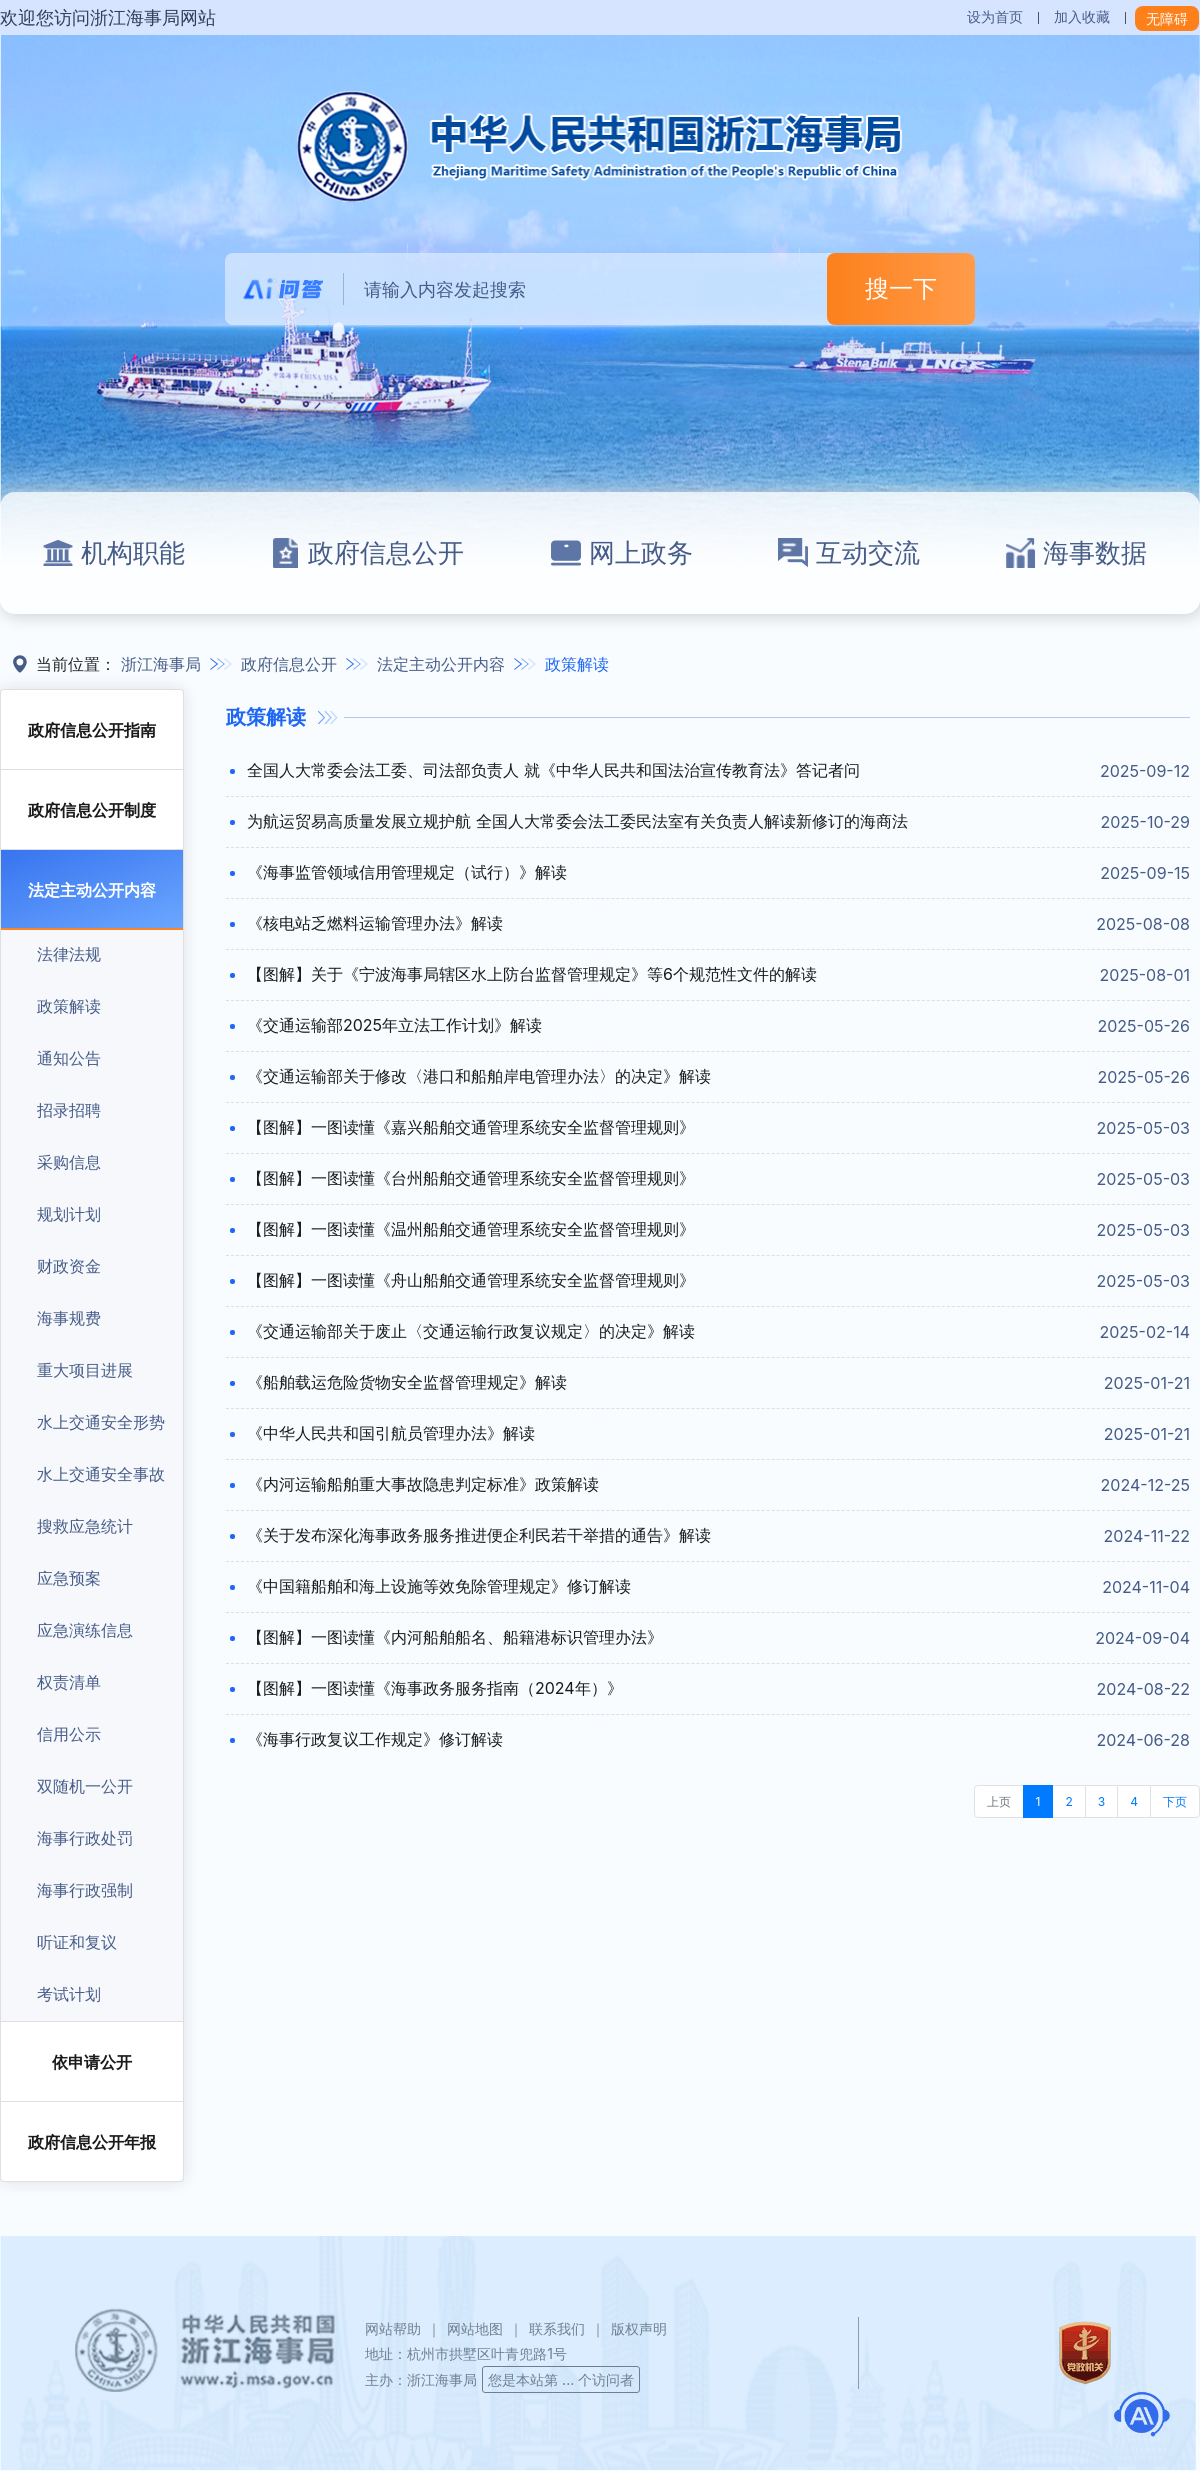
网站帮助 (393, 2328)
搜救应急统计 (85, 1526)
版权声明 (639, 2328)
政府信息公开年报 (92, 2142)
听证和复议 (77, 1942)
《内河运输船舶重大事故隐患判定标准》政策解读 (423, 1484)
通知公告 (69, 1058)
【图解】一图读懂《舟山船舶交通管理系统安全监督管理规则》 (471, 1280)
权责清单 (69, 1682)
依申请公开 (92, 2062)
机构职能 (114, 553)
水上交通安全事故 (101, 1474)
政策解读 (577, 664)
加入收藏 (1082, 16)
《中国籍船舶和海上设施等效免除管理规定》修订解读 (439, 1586)
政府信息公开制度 (92, 810)
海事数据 (1076, 553)
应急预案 (69, 1578)
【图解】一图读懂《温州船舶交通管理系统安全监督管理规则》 (471, 1229)
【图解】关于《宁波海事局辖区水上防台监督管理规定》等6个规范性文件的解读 (532, 974)
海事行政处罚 (85, 1838)
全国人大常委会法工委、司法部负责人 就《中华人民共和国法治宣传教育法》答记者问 (553, 770)
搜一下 (901, 288)
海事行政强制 (85, 1890)
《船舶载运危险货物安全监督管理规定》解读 (407, 1382)
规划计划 (69, 1214)
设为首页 (995, 16)
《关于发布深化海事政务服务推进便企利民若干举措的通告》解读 (479, 1535)
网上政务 (622, 553)
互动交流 (849, 553)
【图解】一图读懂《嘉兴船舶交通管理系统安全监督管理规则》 (471, 1127)
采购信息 (69, 1162)
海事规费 (69, 1318)
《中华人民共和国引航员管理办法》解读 (391, 1433)
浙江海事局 (161, 664)
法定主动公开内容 (441, 664)
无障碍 (1167, 18)
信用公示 (69, 1734)
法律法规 (69, 954)
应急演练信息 (85, 1630)
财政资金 (69, 1266)
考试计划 (69, 1994)
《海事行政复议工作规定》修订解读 (375, 1739)
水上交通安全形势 (101, 1422)
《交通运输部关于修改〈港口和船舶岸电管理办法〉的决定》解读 (479, 1076)
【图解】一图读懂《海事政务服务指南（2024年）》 (435, 1688)
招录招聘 (69, 1110)
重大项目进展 (85, 1370)
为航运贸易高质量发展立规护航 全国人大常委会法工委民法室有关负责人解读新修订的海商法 (577, 821)
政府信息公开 (367, 553)
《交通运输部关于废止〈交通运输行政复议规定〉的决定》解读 (471, 1331)
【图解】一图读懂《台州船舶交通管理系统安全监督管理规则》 (471, 1178)
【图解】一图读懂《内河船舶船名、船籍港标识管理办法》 (455, 1637)
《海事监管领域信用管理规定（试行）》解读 (407, 872)
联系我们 (557, 2328)
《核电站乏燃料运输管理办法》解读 (375, 923)
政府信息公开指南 (92, 730)
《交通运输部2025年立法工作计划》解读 (394, 1025)
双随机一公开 (85, 1786)
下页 (1175, 1801)
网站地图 (475, 2328)
